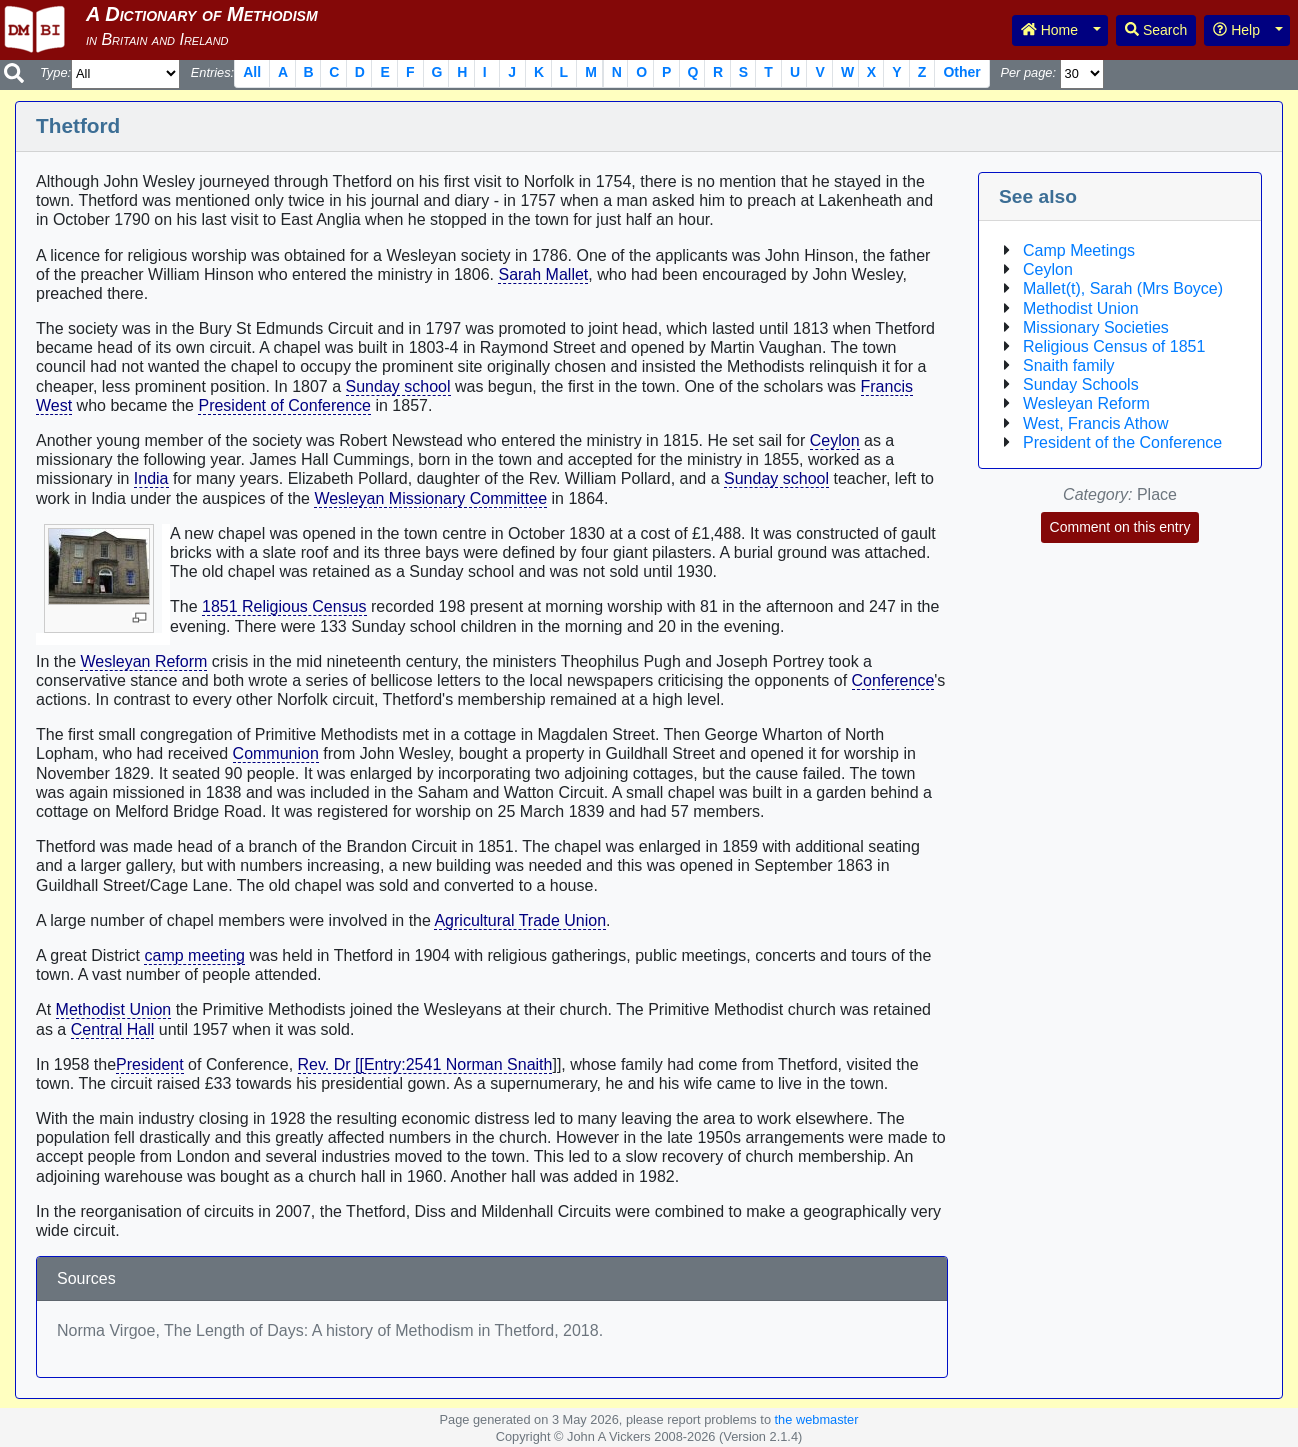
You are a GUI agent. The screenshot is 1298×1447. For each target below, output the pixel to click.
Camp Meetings (1079, 250)
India (151, 478)
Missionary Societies (1096, 327)
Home (1049, 30)
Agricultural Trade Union (520, 920)
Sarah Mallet (543, 274)
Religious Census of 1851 (1114, 346)
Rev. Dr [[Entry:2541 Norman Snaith (425, 1064)
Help (1236, 30)
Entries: (212, 72)
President (150, 1064)
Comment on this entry (1120, 527)
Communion (276, 753)
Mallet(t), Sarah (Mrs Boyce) (1123, 288)
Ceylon (835, 440)
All (252, 72)
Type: (55, 72)
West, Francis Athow (1096, 423)
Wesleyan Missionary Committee (430, 498)
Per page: (1028, 72)
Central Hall (113, 1029)
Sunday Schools (1081, 384)
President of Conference (284, 405)
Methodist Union (114, 1009)
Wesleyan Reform (143, 661)
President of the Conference (1122, 442)
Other (961, 72)
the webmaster (817, 1419)
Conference (893, 680)
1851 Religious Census (284, 606)
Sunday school (398, 386)
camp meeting (194, 955)
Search (1156, 30)
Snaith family (1069, 365)
